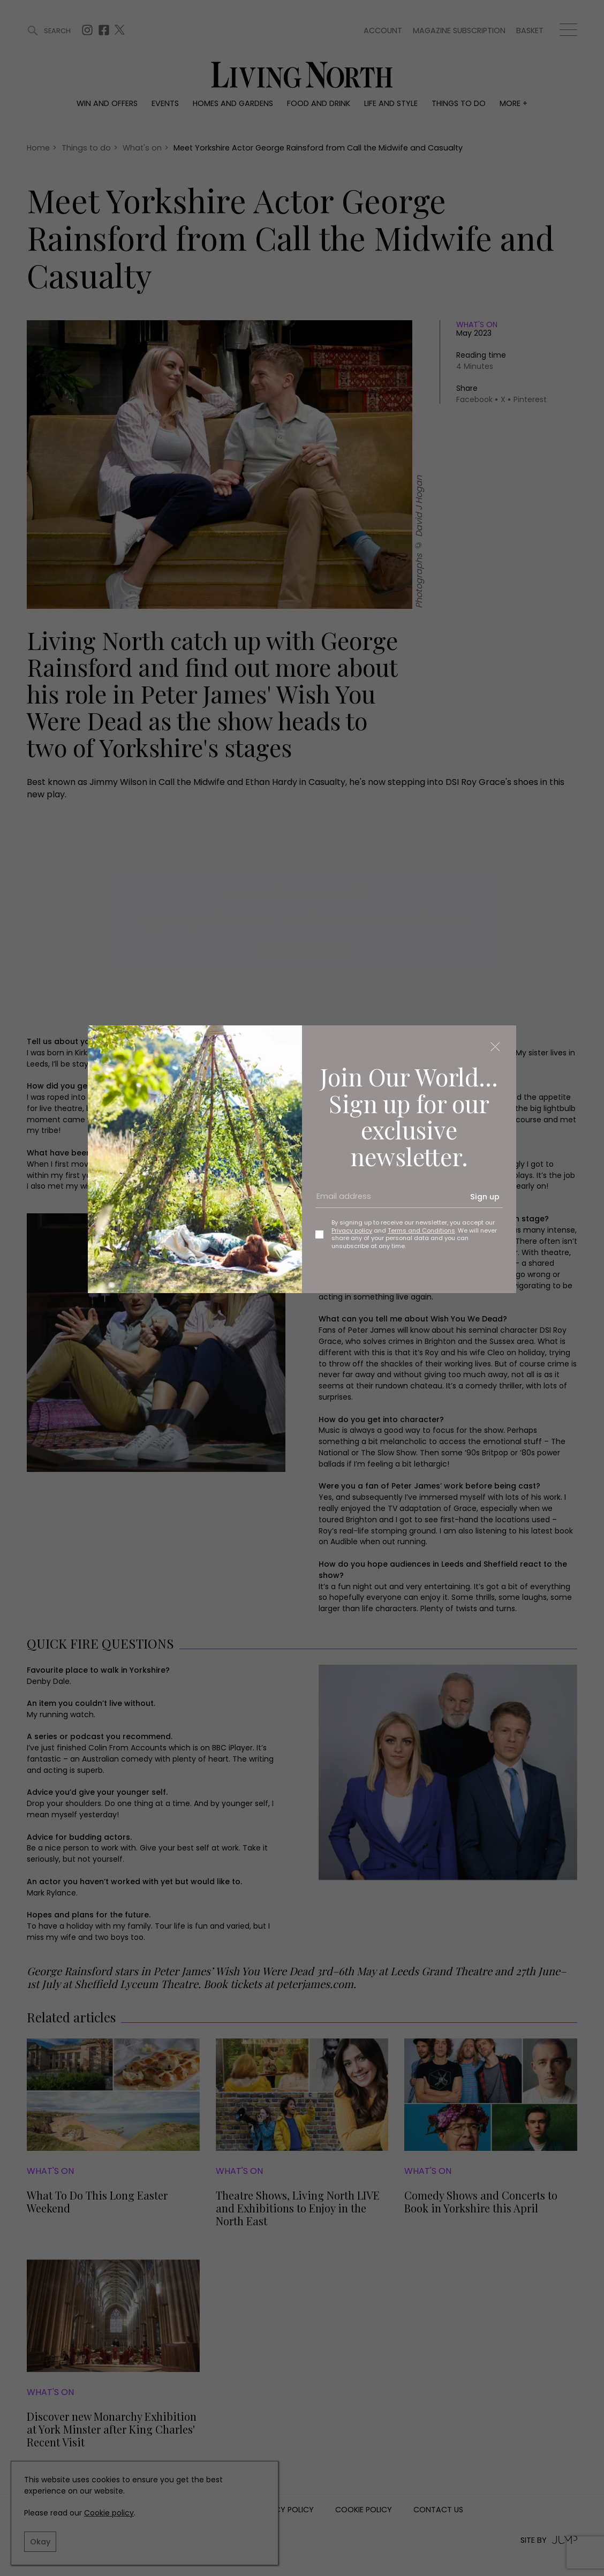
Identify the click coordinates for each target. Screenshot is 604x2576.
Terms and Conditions (421, 1230)
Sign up (485, 1196)
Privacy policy (351, 1230)
